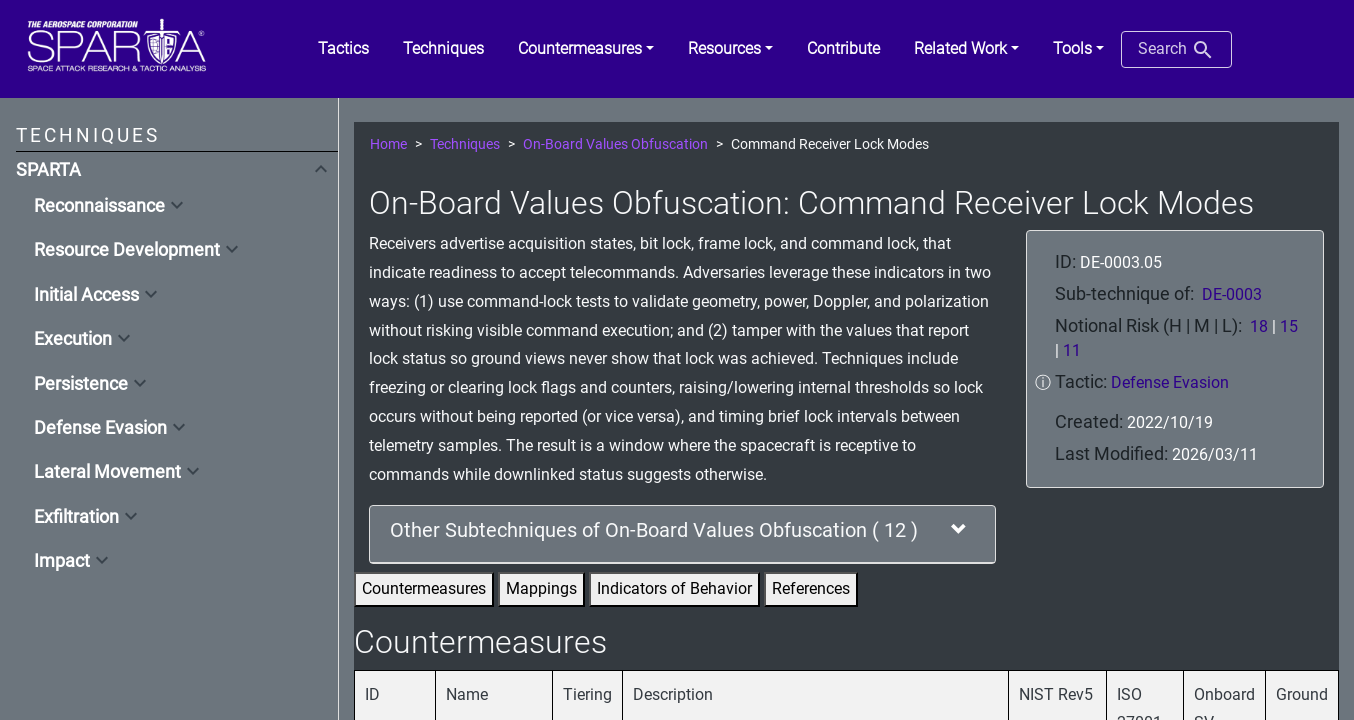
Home (388, 144)
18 (1259, 326)
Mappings (541, 588)
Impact (62, 561)
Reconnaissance (99, 206)
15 (1289, 326)
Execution (73, 339)
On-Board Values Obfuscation (615, 144)
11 (1072, 350)
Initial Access (86, 295)
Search (1176, 50)
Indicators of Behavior (674, 588)
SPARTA (48, 170)
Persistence (81, 384)
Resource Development (127, 250)
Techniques (465, 144)
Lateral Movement (107, 472)
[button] (586, 49)
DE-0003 (1232, 294)
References (811, 588)
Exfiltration (76, 517)
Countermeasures (424, 588)
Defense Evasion (100, 428)
